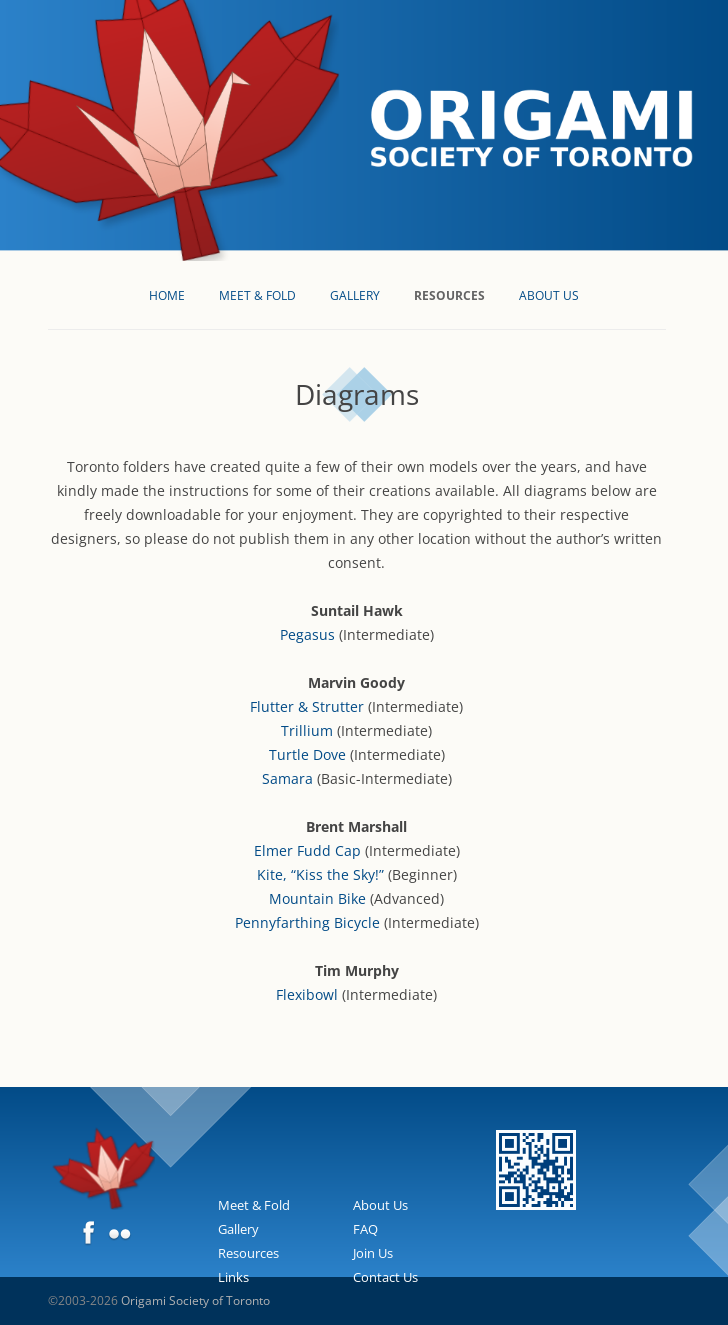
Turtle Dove (307, 754)
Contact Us (385, 1277)
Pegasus (307, 634)
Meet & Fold (257, 295)
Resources (449, 295)
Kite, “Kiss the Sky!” (320, 874)
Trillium (307, 730)
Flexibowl (307, 994)
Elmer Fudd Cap (307, 850)
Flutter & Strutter (307, 706)
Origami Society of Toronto (195, 1300)
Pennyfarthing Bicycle (307, 922)
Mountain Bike (317, 898)
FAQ (365, 1229)
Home (167, 295)
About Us (549, 295)
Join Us (373, 1253)
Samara (287, 778)
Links (233, 1277)
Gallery (355, 295)
